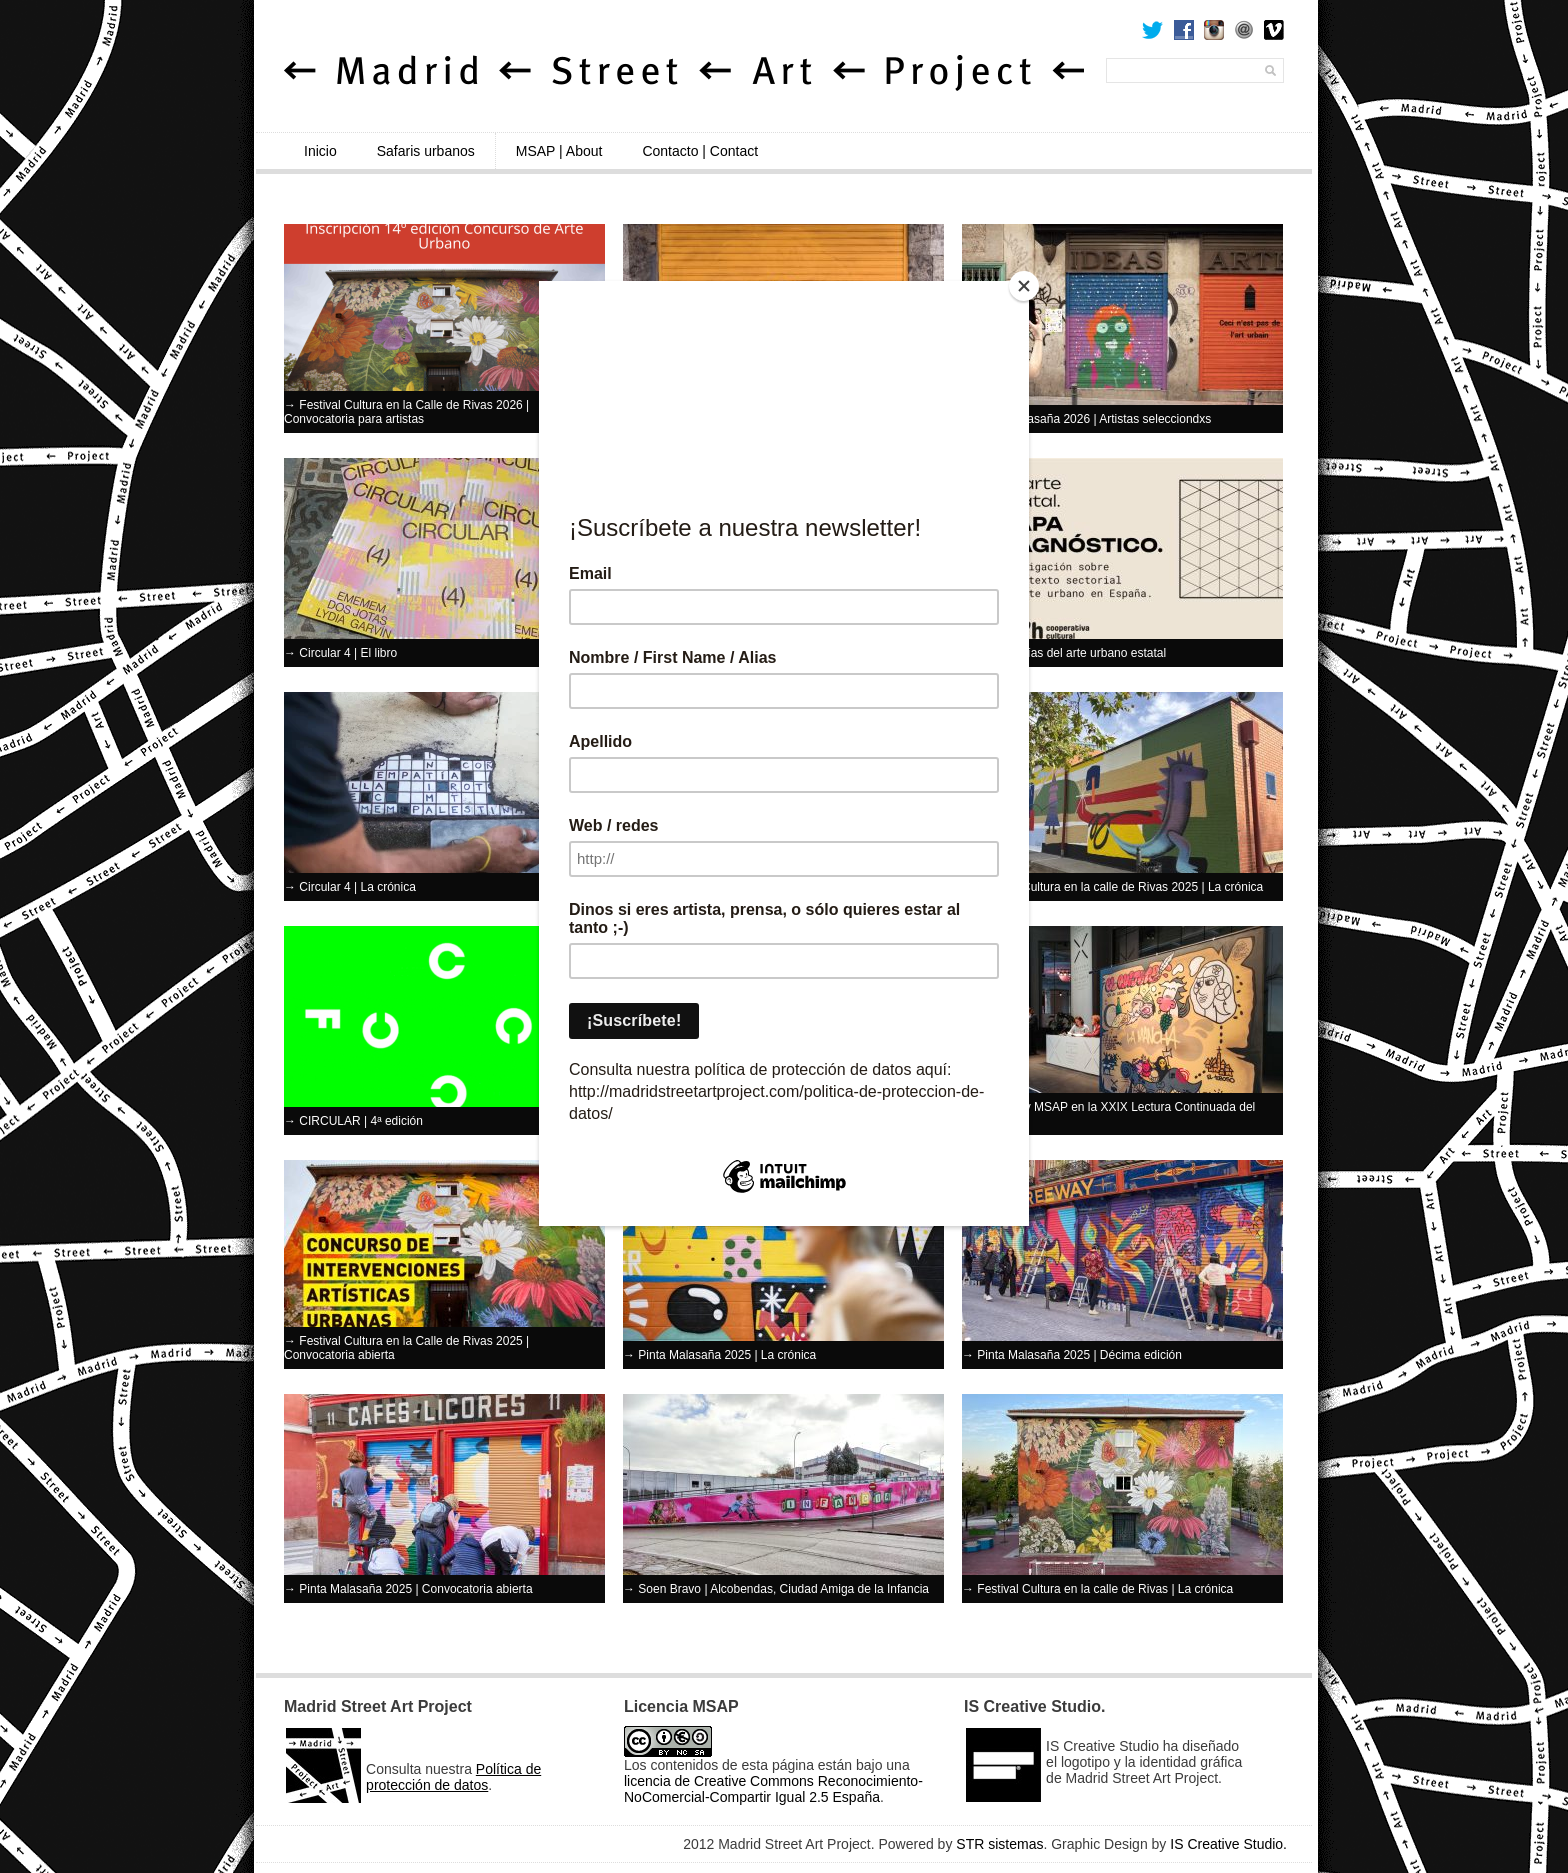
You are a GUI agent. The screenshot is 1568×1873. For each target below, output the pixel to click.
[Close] (1024, 286)
